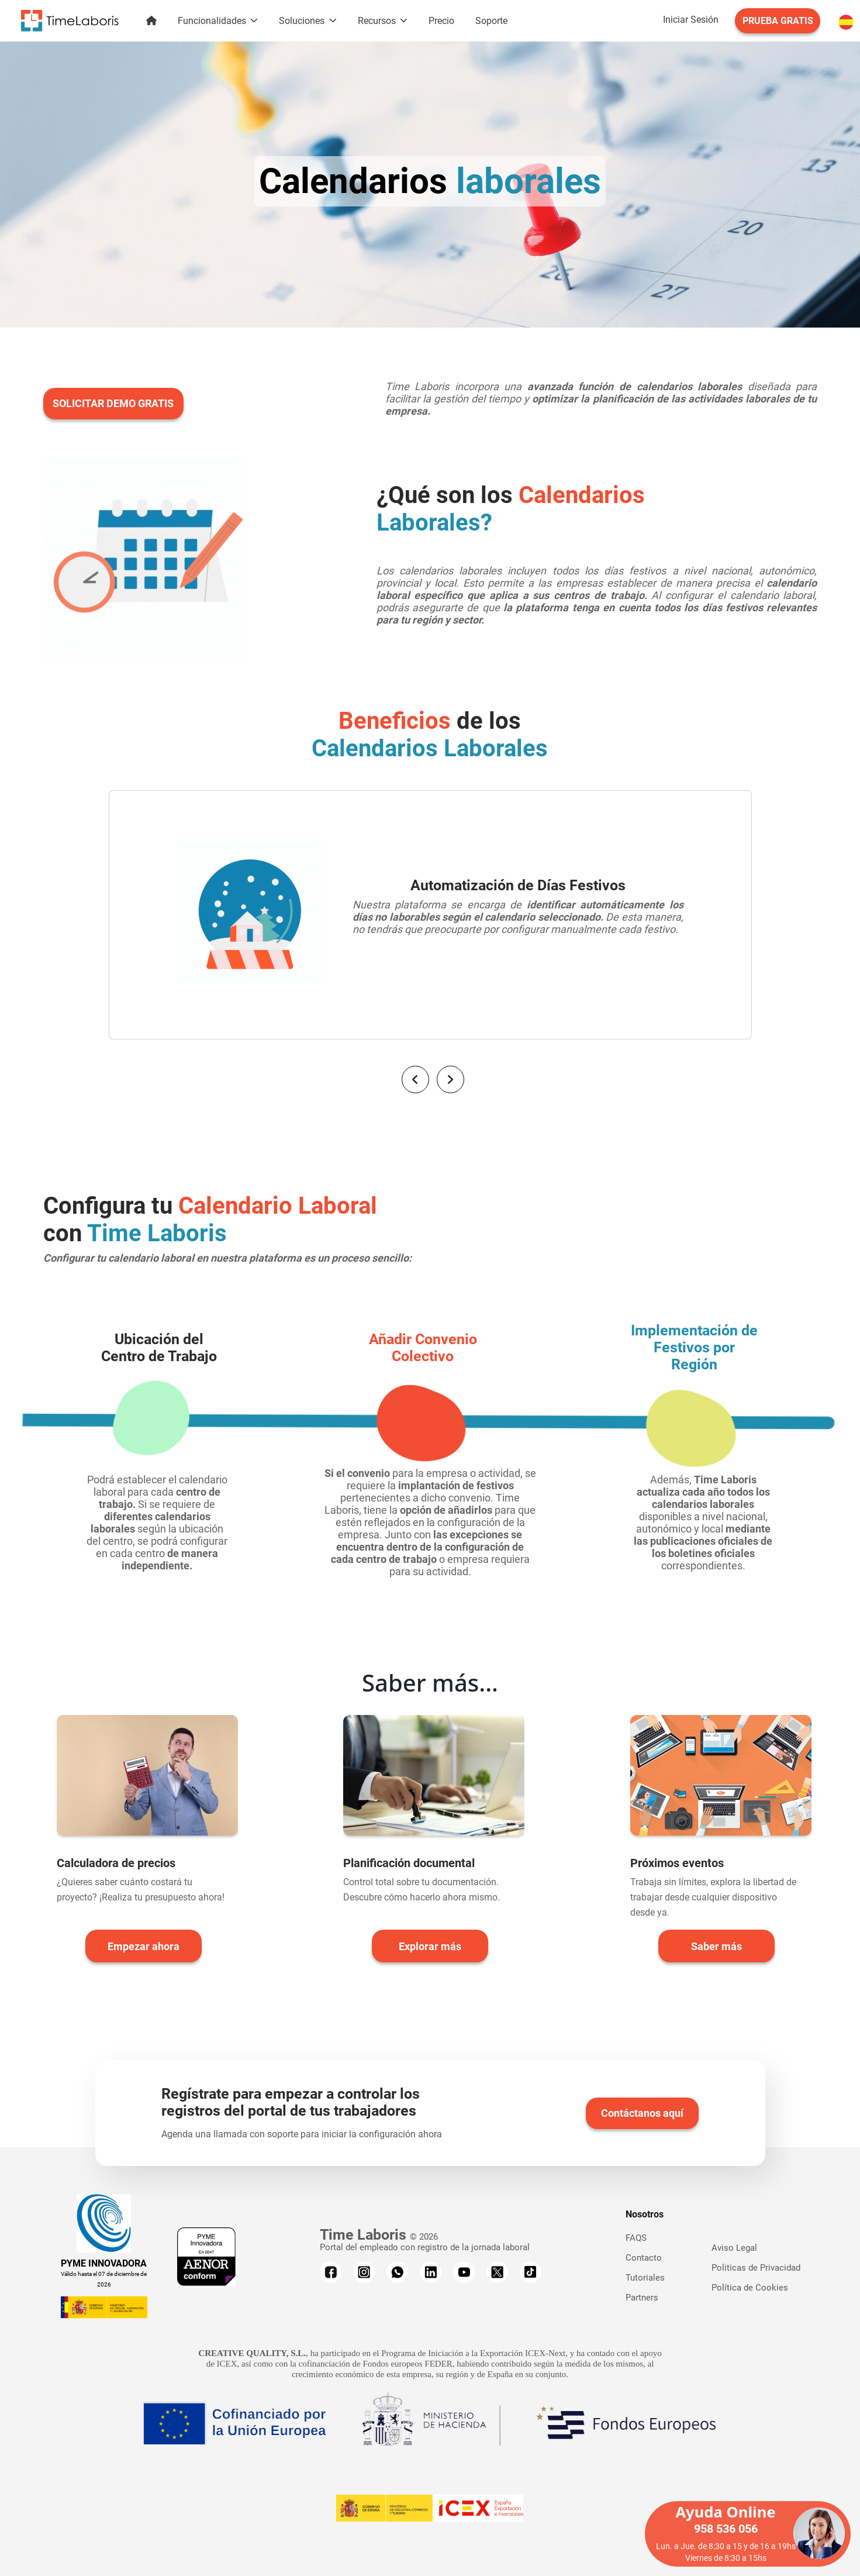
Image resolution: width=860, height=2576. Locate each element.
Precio (441, 20)
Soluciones (303, 20)
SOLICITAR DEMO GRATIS (113, 403)
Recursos (378, 20)
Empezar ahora (143, 1946)
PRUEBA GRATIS (777, 20)
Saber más (716, 1946)
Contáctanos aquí (642, 2113)
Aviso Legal (734, 2248)
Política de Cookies (750, 2287)
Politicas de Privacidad (756, 2267)
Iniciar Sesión (691, 19)
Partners (642, 2297)
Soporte (491, 20)
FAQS (636, 2238)
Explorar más (430, 1946)
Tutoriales (645, 2277)
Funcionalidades (213, 20)
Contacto (644, 2258)
